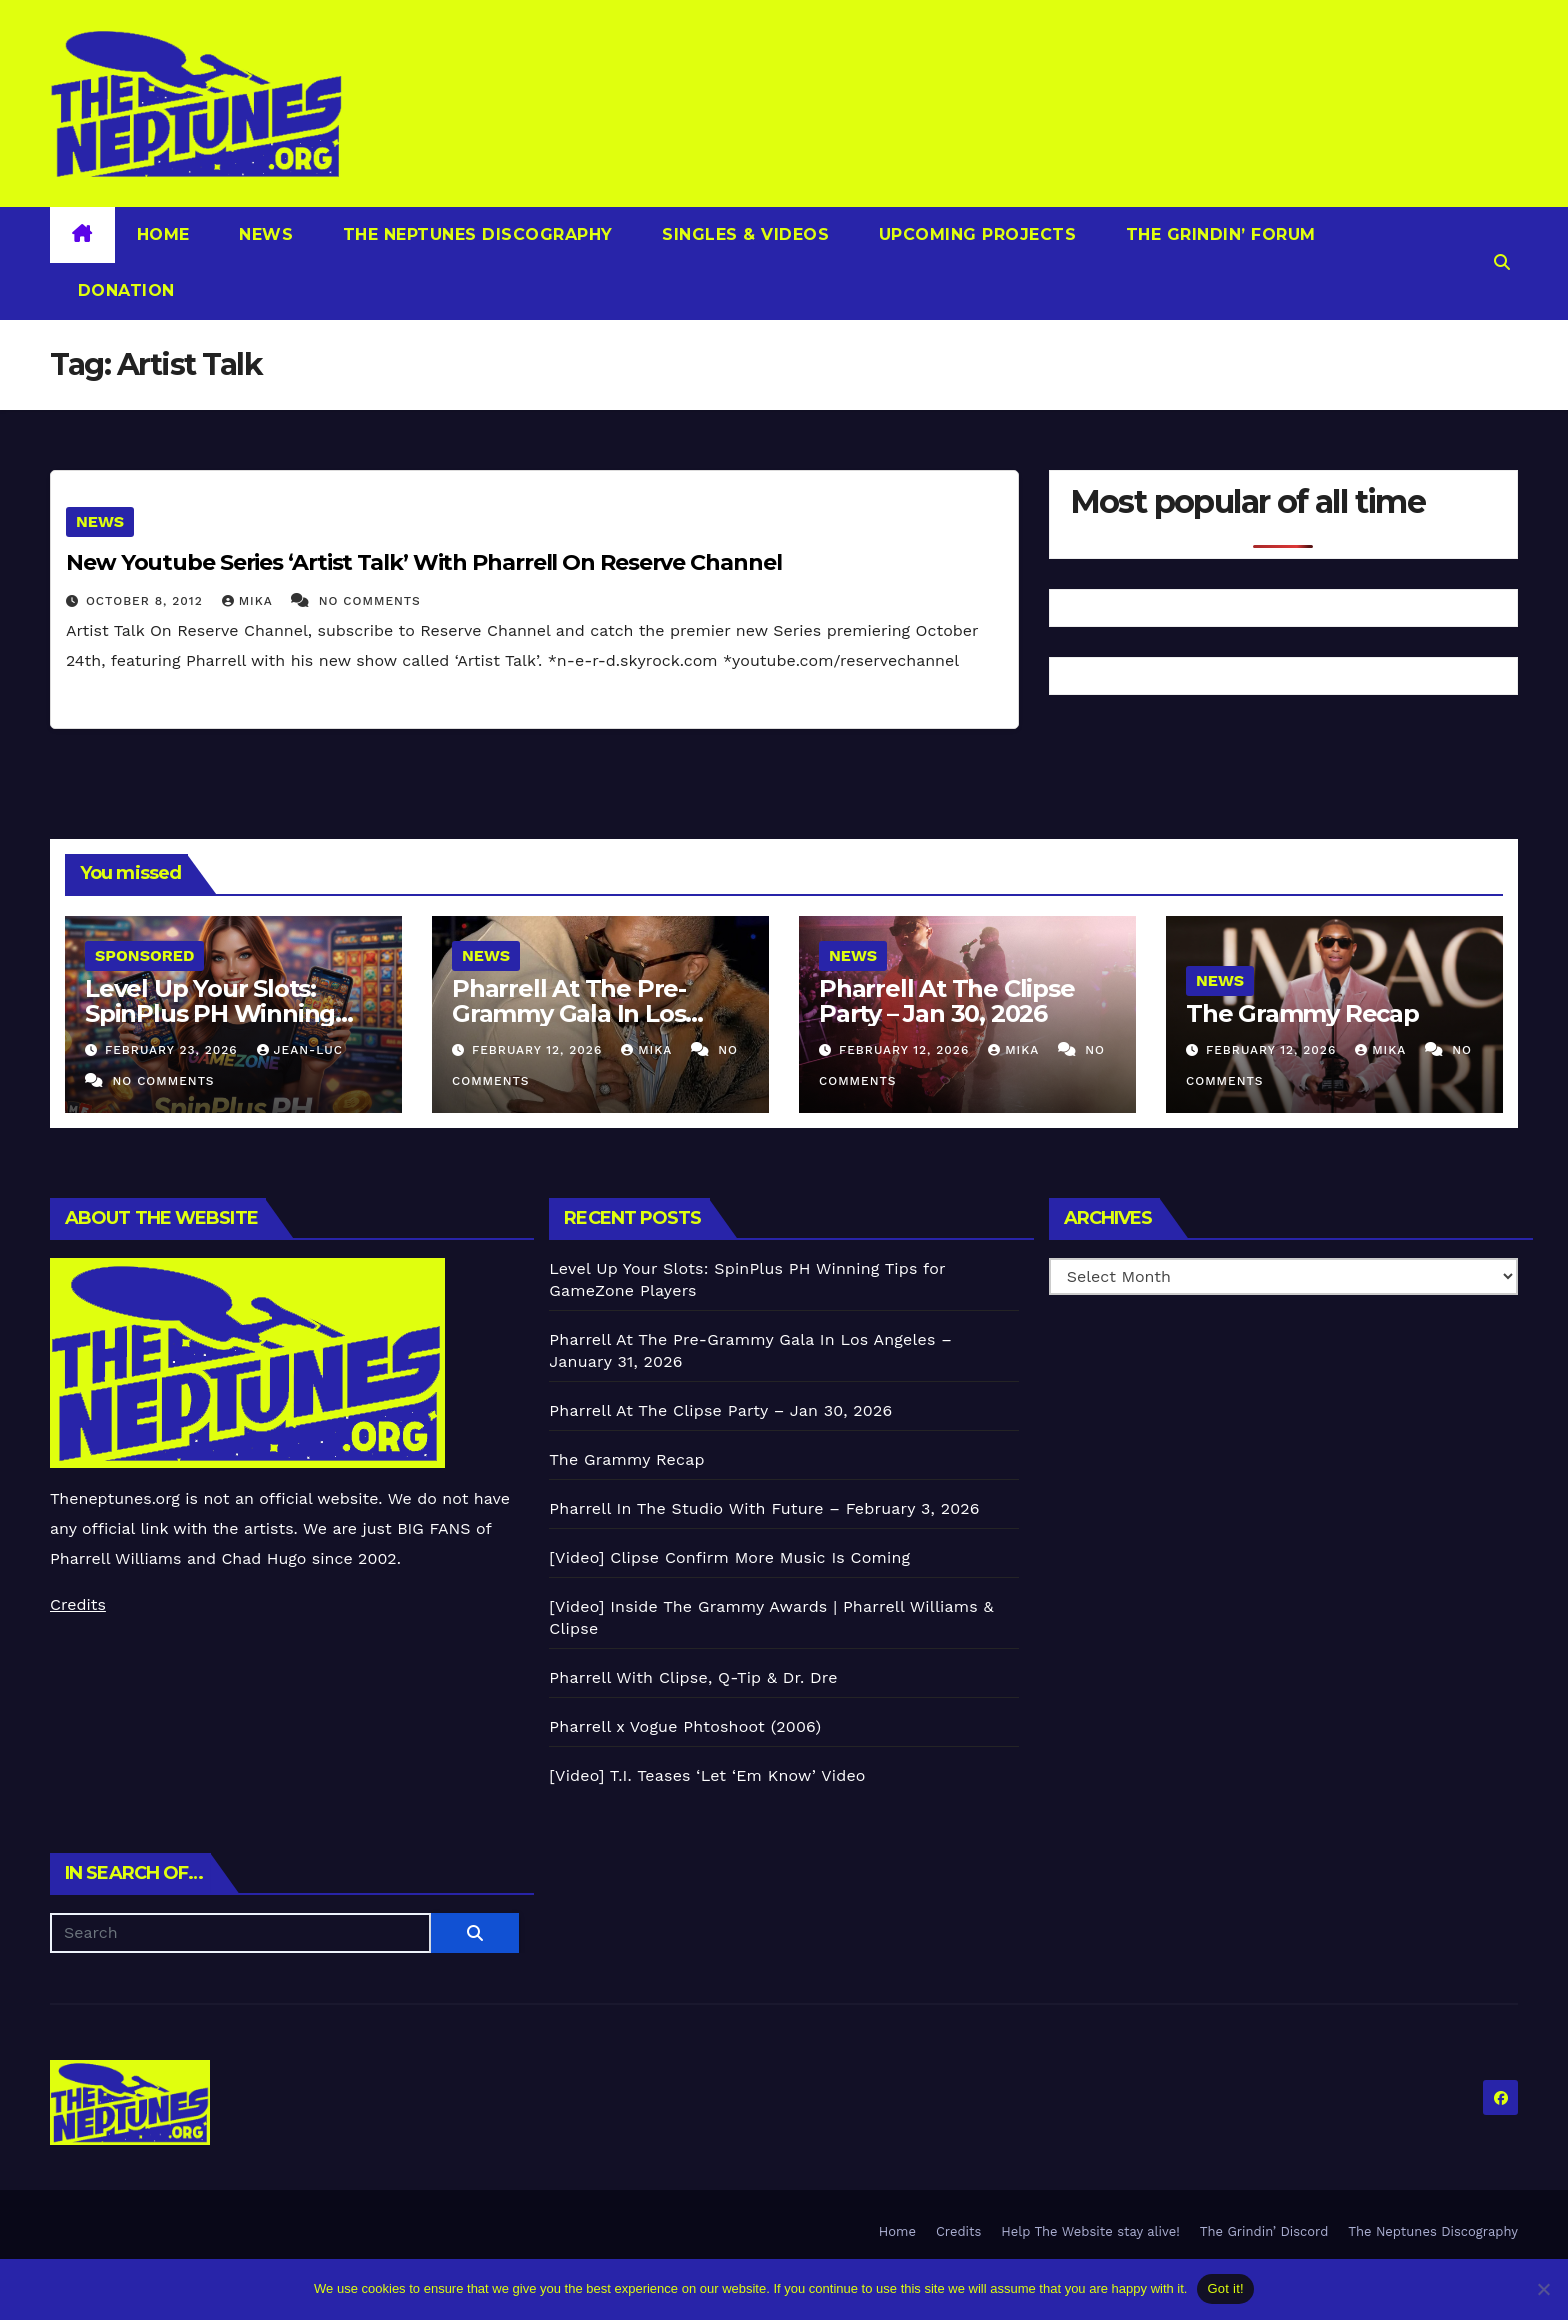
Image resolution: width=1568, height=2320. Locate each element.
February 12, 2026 (539, 1050)
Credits (78, 1604)
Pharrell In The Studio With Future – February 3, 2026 (764, 1508)
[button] (1502, 262)
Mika (250, 601)
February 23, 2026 (174, 1050)
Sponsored (144, 955)
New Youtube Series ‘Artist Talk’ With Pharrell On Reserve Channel (424, 562)
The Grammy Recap (1302, 1013)
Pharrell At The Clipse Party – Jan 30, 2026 (947, 1001)
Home (163, 234)
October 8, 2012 (147, 601)
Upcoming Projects (974, 234)
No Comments (370, 601)
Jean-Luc (300, 1050)
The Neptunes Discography (475, 234)
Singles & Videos (743, 234)
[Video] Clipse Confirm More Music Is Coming (729, 1557)
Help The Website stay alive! (1090, 2231)
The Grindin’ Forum (1218, 234)
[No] (1543, 2289)
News (264, 234)
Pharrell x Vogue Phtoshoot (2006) (685, 1726)
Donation (123, 290)
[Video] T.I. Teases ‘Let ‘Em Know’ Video (707, 1775)
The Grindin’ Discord (1264, 2231)
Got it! (1225, 2288)
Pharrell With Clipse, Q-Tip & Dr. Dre (693, 1677)
